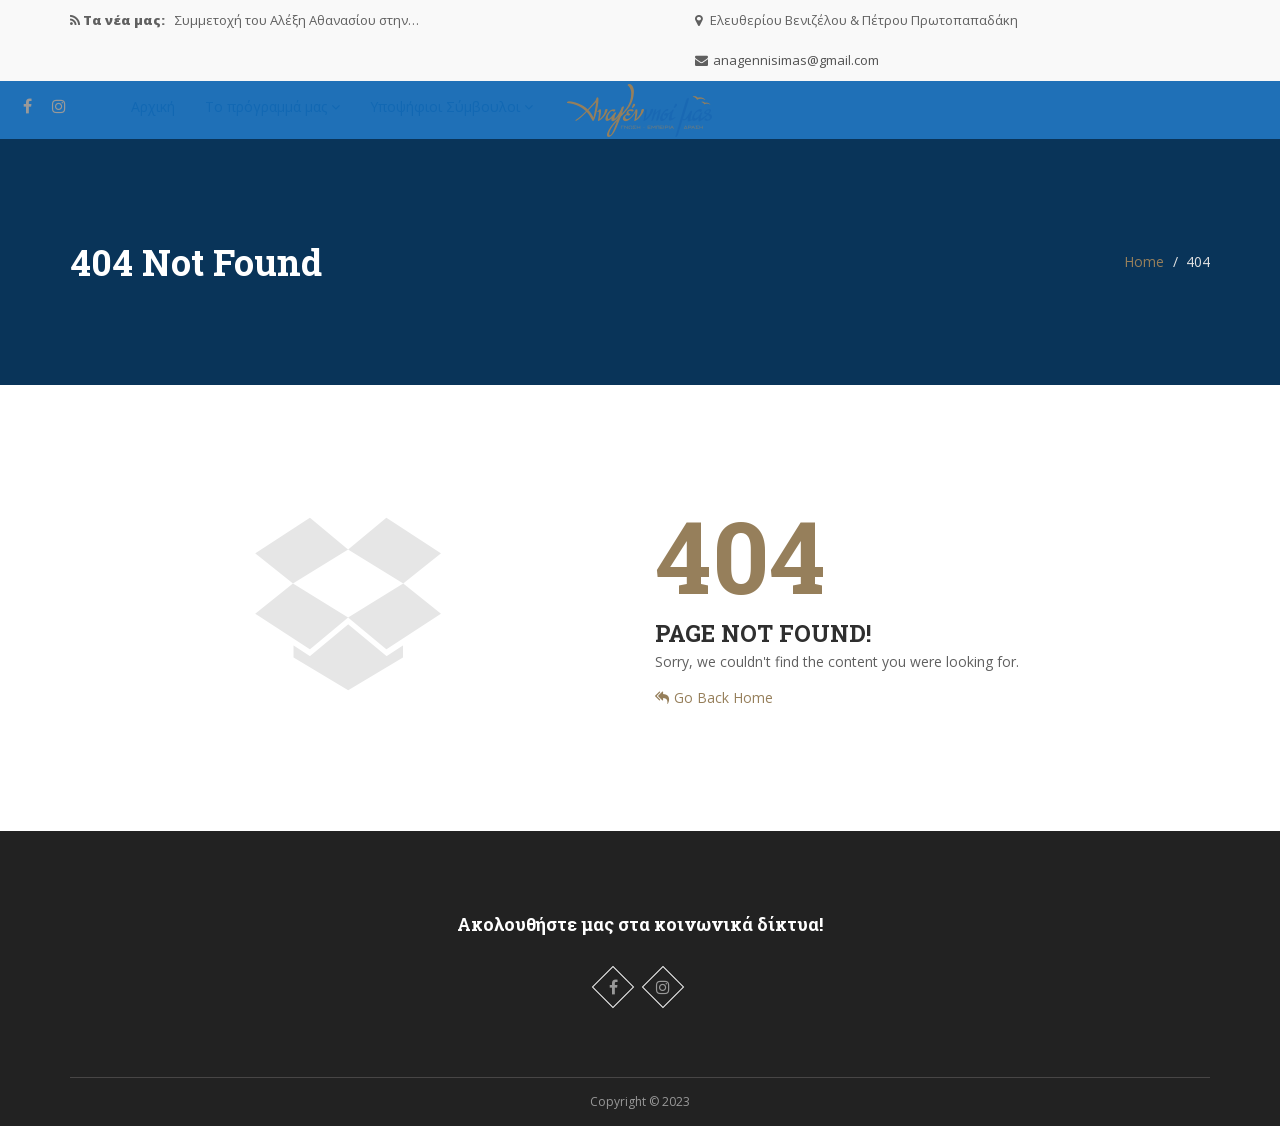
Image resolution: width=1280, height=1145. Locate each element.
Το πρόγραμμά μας (272, 115)
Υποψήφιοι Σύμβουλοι (451, 115)
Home (1144, 280)
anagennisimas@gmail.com (796, 60)
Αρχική (153, 115)
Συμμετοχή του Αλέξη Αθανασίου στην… (297, 20)
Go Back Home (714, 716)
